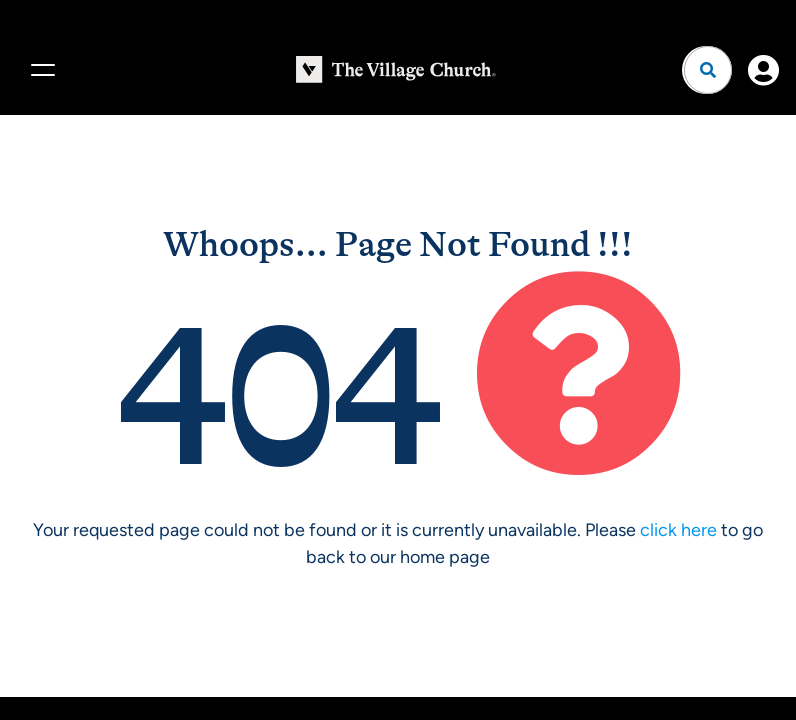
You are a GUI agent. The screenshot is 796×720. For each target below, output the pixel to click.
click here (678, 530)
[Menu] (40, 70)
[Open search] (708, 70)
